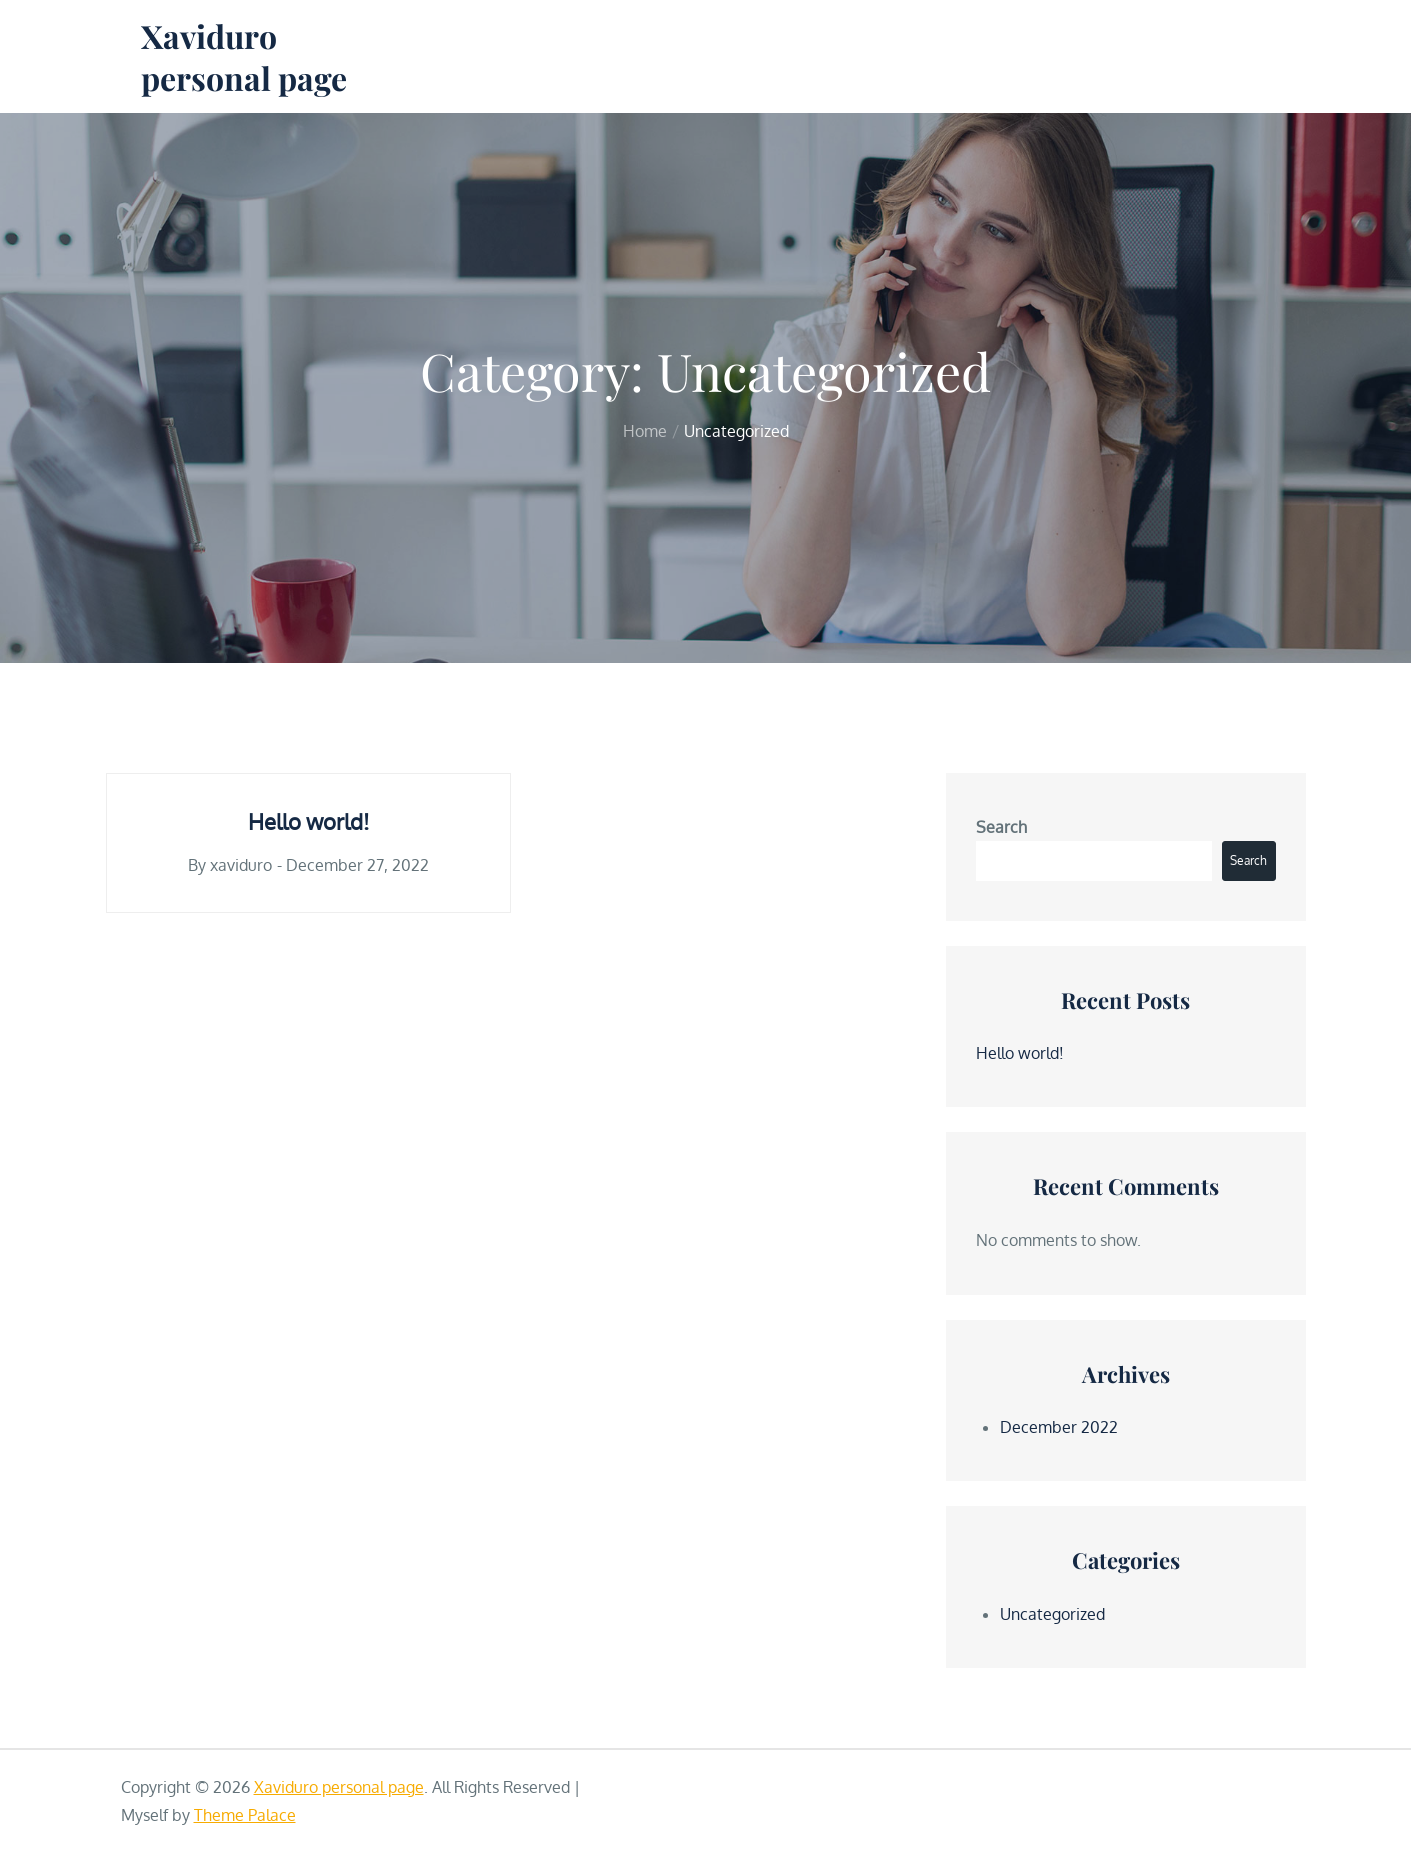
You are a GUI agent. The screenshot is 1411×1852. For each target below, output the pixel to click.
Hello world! (308, 821)
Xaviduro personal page (244, 56)
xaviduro (241, 865)
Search (1001, 827)
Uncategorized (1052, 1614)
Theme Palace (245, 1815)
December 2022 (1059, 1427)
